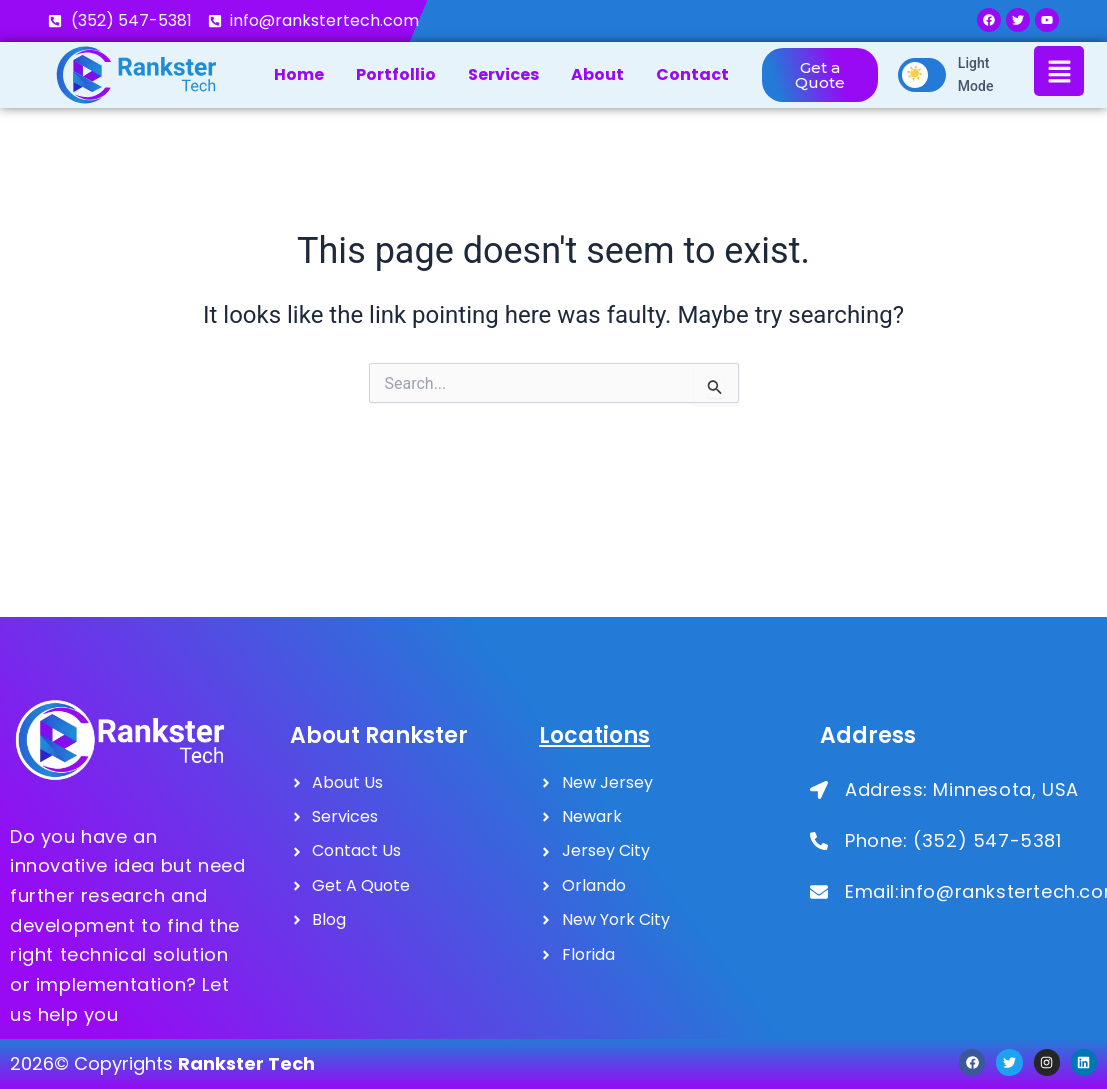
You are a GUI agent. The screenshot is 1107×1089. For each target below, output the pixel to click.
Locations (594, 735)
